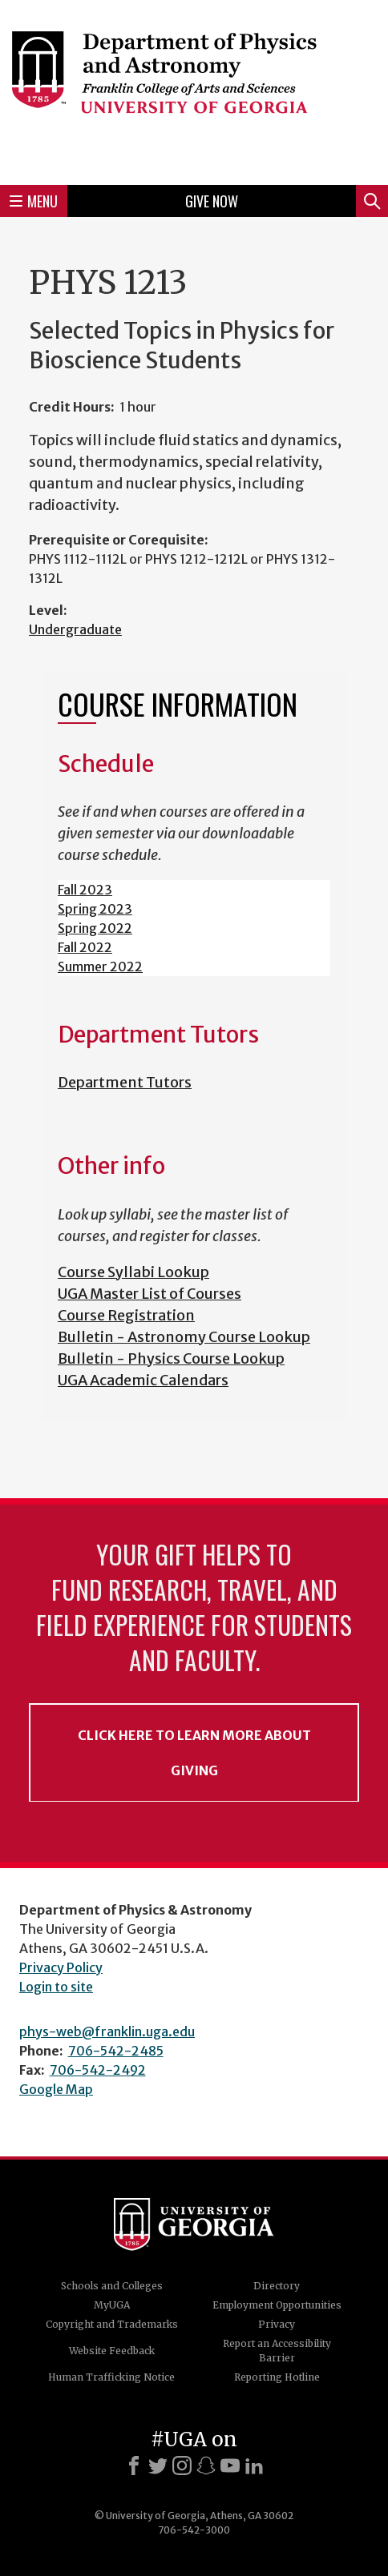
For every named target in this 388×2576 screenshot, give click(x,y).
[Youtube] (230, 2465)
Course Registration (126, 1315)
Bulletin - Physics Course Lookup (171, 1358)
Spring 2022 (95, 928)
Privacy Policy (61, 1967)
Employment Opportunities (277, 2305)
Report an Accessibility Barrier (277, 2350)
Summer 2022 (100, 966)
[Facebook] (133, 2465)
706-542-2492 (98, 2070)
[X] (158, 2465)
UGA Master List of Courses (149, 1293)
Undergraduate (75, 629)
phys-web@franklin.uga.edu (107, 2031)
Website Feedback (112, 2351)
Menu (34, 201)
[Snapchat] (206, 2465)
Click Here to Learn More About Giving (194, 1752)
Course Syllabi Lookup (133, 1272)
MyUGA (112, 2305)
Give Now (211, 201)
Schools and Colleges (112, 2286)
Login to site (56, 1987)
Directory (276, 2286)
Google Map (56, 2089)
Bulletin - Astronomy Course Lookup (184, 1337)
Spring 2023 (95, 909)
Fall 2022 (85, 947)
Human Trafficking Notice (111, 2377)
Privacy (276, 2324)
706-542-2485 (116, 2051)
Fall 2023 (85, 890)
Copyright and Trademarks (112, 2324)
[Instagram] (182, 2465)
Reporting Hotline (277, 2377)
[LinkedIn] (254, 2465)
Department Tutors (125, 1082)
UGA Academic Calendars (143, 1380)
